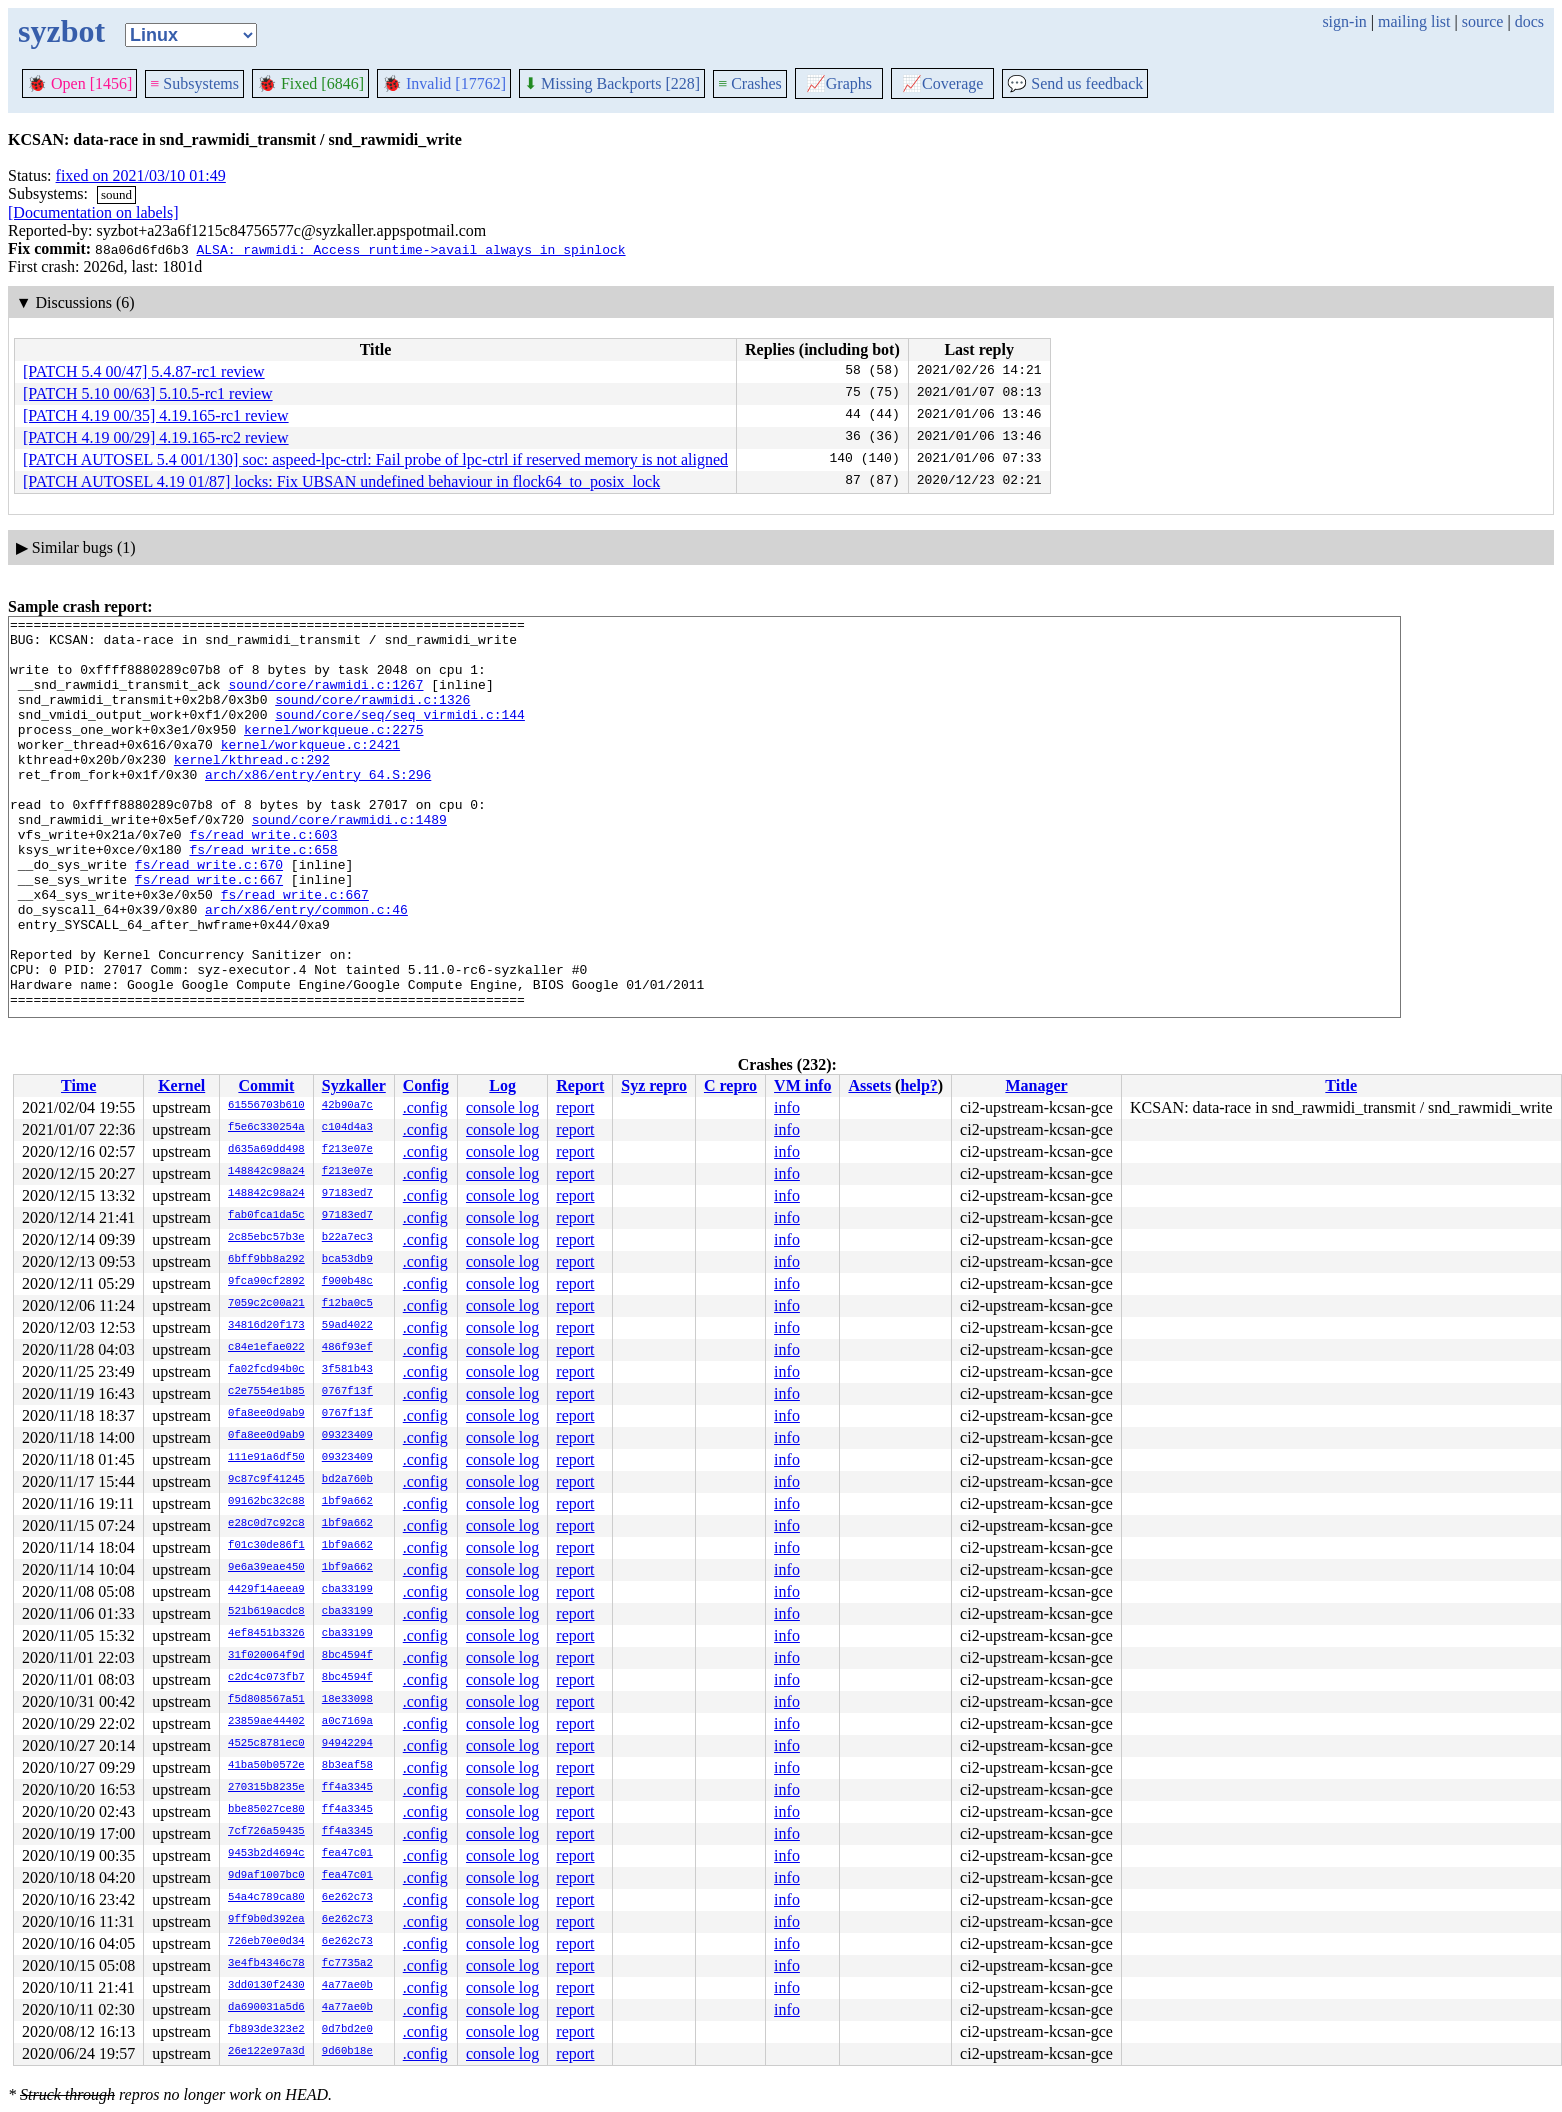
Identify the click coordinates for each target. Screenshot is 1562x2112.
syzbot (61, 31)
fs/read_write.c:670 (209, 915)
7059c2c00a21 (266, 1304)
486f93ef (347, 1348)
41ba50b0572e (266, 1766)
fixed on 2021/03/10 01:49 (141, 175)
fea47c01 (347, 1854)
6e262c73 (347, 1898)
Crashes (750, 83)
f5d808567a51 (266, 1700)
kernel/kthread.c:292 (252, 789)
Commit (266, 1085)
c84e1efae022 (266, 1348)
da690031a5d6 (266, 2008)
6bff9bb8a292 (266, 1260)
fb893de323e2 (266, 2030)
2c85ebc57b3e (266, 1238)
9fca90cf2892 (266, 1282)
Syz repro (654, 1085)
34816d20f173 (266, 1326)
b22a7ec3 (347, 1238)
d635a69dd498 (266, 1150)
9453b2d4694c (266, 1854)
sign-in (1344, 21)
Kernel (181, 1085)
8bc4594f (347, 1656)
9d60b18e (347, 2052)
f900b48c (347, 1282)
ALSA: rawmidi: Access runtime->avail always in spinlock (410, 249)
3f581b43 (347, 1370)
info (787, 1107)
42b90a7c (347, 1106)
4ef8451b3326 (266, 1634)
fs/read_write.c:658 (263, 897)
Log (502, 1085)
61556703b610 (266, 1106)
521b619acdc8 (266, 1612)
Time (78, 1085)
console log (502, 1107)
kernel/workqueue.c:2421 (310, 771)
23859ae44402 (266, 1722)
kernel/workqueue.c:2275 (333, 753)
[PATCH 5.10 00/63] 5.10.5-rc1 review (148, 393)
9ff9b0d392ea (266, 1920)
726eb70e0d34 (266, 1942)
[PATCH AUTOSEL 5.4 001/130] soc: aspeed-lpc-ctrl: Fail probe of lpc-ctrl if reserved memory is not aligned (375, 459)
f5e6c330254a (266, 1128)
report (575, 1107)
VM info (802, 1085)
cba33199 (347, 1590)
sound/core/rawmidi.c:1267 (325, 699)
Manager (1036, 1085)
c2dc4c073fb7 (266, 1678)
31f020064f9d (266, 1656)
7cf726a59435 (266, 1832)
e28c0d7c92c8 (266, 1524)
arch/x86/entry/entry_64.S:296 (318, 807)
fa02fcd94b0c (266, 1370)
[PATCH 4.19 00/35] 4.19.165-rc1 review (156, 415)
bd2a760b (347, 1480)
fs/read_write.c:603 (263, 879)
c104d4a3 (347, 1128)
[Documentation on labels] (93, 212)
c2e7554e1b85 (266, 1392)
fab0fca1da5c (266, 1216)
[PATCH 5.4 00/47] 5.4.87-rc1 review (144, 371)
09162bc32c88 (266, 1502)
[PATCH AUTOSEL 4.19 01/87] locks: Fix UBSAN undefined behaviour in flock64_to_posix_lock (341, 481)
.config (425, 1107)
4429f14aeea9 (266, 1590)
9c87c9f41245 (266, 1480)
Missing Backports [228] (612, 83)
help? (918, 1085)
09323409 (347, 1436)
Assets (869, 1085)
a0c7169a (347, 1722)
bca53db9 (347, 1260)
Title (1341, 1085)
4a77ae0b (347, 1986)
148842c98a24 (266, 1172)
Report (580, 1085)
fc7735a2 (347, 1964)
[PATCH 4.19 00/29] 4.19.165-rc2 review (156, 437)
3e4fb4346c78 (266, 1964)
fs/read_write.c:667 (209, 933)
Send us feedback (1075, 83)
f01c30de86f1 (266, 1546)
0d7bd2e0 (347, 2030)
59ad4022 (347, 1326)
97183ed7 (347, 1194)
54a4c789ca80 (266, 1898)
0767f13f (347, 1392)
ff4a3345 (347, 1788)
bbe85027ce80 (266, 1810)
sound (116, 194)
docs (1529, 21)
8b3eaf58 (347, 1766)
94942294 (347, 1744)
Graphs (839, 83)
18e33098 (347, 1700)
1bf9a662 (347, 1502)
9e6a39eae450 (266, 1568)
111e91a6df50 (266, 1458)
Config (426, 1085)
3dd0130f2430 (266, 1986)
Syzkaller (354, 1085)
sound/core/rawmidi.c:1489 (349, 861)
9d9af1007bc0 (266, 1876)
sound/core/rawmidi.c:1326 (372, 717)
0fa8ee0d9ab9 (266, 1414)
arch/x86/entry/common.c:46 (306, 969)
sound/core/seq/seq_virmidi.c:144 (400, 735)
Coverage (942, 83)
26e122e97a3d (266, 2052)
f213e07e (347, 1150)
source (1483, 21)
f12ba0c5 (347, 1304)
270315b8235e (266, 1788)
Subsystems (194, 83)
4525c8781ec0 (266, 1744)
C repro (730, 1085)
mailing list (1414, 21)
